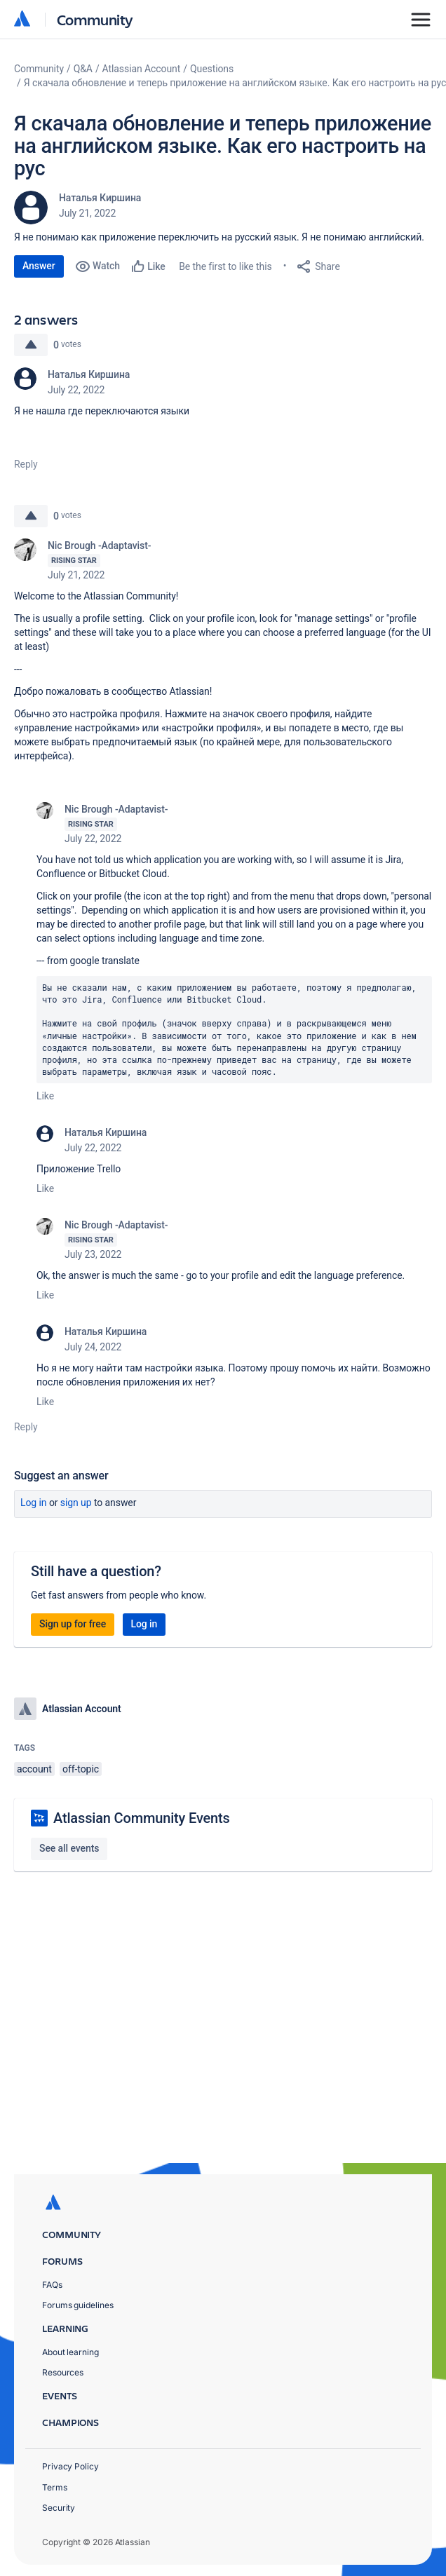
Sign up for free (72, 1623)
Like (45, 1095)
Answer (38, 265)
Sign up (76, 1502)
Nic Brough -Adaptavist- (99, 545)
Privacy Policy (70, 2466)
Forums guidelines (78, 2305)
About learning (70, 2352)
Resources (62, 2372)
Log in (33, 1502)
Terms (54, 2487)
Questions (212, 68)
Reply (26, 464)
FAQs (52, 2284)
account (34, 1769)
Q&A (83, 68)
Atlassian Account (141, 68)
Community (95, 19)
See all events (69, 1848)
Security (58, 2507)
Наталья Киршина (100, 197)
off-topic (80, 1769)
